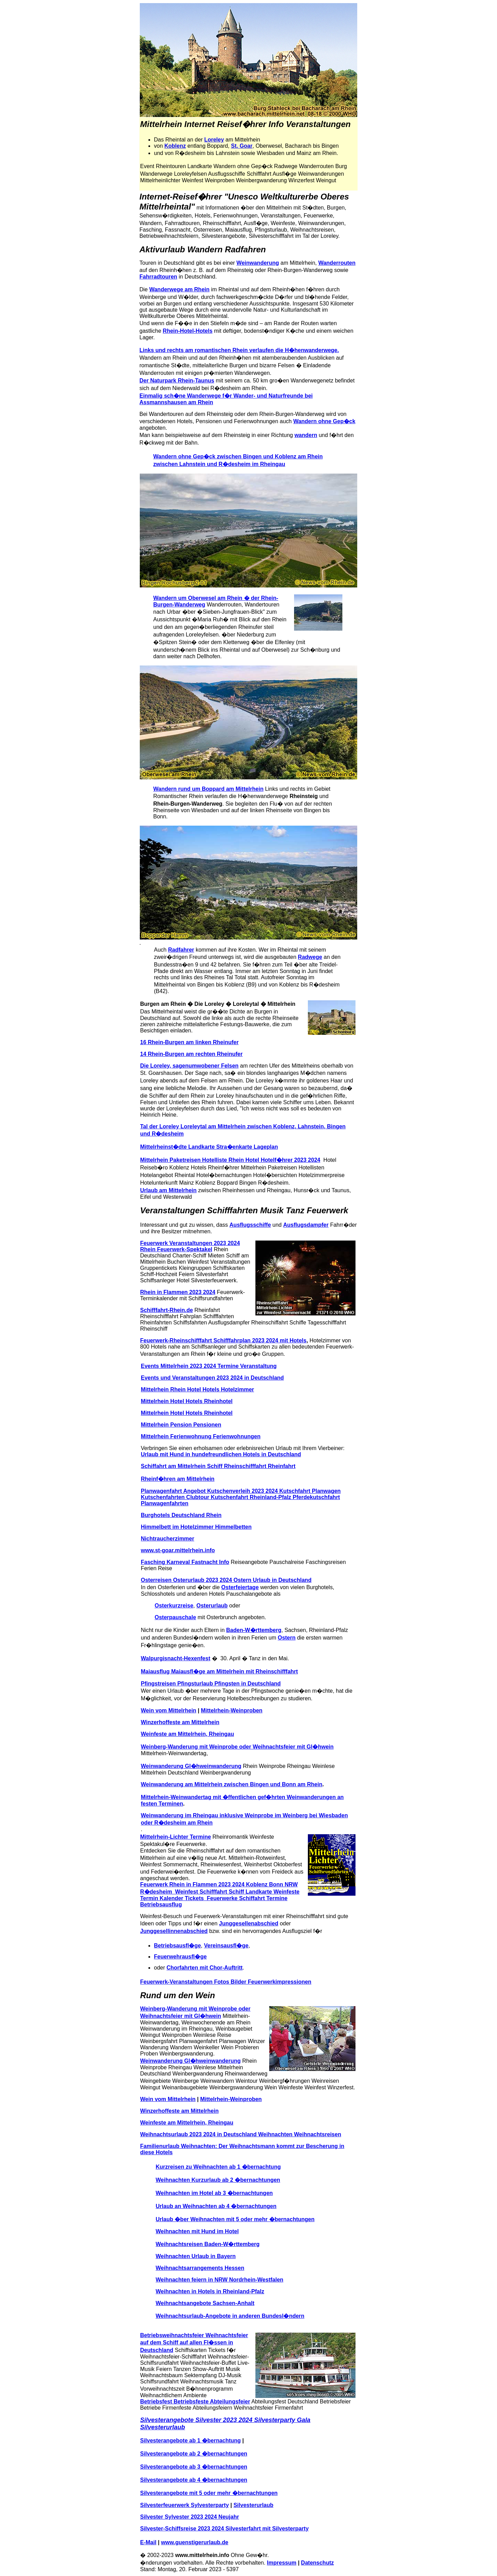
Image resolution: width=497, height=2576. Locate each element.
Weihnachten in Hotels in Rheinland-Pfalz (210, 2291)
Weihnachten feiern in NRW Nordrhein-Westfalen (219, 2280)
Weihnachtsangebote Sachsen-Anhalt (205, 2303)
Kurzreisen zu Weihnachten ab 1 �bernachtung (218, 2167)
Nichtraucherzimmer (167, 1539)
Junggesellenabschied (249, 1923)
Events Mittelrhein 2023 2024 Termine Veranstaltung (209, 1366)
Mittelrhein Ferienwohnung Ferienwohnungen (201, 1436)
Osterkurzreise (174, 1605)
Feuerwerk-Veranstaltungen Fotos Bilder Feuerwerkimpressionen (225, 1982)
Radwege (310, 957)
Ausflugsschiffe (250, 1225)
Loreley (214, 140)
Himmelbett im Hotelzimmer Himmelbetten (196, 1527)
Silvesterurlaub (253, 2505)
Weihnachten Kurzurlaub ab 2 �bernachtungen (218, 2180)
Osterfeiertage (240, 1587)
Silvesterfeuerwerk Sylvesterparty (184, 2505)
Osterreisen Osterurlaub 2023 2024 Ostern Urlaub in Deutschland (226, 1580)
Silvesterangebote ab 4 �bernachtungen (193, 2480)
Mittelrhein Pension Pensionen (181, 1425)
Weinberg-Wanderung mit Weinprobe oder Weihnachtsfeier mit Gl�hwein (237, 1747)
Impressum (281, 2563)
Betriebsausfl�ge (177, 1945)
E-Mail (148, 2542)
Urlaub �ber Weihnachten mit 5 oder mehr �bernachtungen (235, 2219)
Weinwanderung (257, 263)
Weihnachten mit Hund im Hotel (197, 2231)
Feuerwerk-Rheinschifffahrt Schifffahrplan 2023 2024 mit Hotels (223, 1340)
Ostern (287, 1638)
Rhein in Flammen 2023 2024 (177, 1292)
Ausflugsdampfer (306, 1225)
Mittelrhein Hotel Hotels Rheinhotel (187, 1401)
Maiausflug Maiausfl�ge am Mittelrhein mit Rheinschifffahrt (219, 1671)
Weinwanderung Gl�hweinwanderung (191, 1766)
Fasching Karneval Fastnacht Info (185, 1562)
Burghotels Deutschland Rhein (181, 1515)
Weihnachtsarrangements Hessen (200, 2268)
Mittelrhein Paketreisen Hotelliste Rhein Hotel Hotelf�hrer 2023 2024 (230, 1160)
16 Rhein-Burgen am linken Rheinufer (189, 1042)
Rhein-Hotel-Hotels (188, 331)
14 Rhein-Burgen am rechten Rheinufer (191, 1054)
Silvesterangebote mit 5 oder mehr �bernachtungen (208, 2493)
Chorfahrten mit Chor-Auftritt (204, 1968)
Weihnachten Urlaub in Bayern (196, 2256)
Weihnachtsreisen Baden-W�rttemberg (208, 2244)
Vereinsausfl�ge (226, 1945)
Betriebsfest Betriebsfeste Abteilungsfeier (195, 2401)
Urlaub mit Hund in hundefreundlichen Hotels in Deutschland (221, 1454)
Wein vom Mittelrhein (168, 1710)
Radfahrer (181, 950)
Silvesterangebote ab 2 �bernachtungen (193, 2454)
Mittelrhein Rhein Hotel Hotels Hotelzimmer (197, 1389)
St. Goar (241, 146)
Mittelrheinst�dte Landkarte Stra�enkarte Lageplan (209, 1147)
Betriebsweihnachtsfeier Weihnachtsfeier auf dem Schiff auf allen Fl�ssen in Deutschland (194, 2342)
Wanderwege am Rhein (179, 289)
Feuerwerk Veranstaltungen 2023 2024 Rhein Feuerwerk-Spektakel (190, 1246)
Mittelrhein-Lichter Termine (175, 1837)
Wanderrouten (336, 263)
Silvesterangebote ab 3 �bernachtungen (193, 2467)
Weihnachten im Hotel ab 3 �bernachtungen (214, 2193)
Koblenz (175, 146)
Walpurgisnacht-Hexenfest (175, 1658)
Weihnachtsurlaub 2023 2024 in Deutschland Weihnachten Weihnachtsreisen (240, 2134)
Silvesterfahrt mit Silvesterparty (267, 2528)
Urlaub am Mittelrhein (168, 1190)
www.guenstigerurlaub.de (194, 2542)
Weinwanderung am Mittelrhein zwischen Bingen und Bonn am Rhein (231, 1784)
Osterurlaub (212, 1605)
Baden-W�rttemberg (253, 1630)
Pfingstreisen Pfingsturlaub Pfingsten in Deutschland (211, 1683)
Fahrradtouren (158, 277)
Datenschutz (317, 2563)
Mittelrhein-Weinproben (231, 1710)
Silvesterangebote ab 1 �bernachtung (190, 2440)
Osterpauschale (175, 1617)
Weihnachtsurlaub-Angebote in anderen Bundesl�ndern (230, 2316)
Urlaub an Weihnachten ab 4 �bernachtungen (216, 2206)
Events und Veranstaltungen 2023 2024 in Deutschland (212, 1378)
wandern (305, 435)
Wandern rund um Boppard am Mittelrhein (208, 789)
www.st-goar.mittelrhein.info (178, 1550)
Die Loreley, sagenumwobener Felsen (189, 1066)
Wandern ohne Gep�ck (324, 421)
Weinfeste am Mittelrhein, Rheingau (187, 1734)
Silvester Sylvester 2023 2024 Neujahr (189, 2517)
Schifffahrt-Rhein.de (166, 1310)
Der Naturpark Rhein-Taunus (176, 380)
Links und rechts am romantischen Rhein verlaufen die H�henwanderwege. (239, 350)
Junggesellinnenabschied (174, 1931)
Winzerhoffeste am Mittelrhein (180, 1722)
